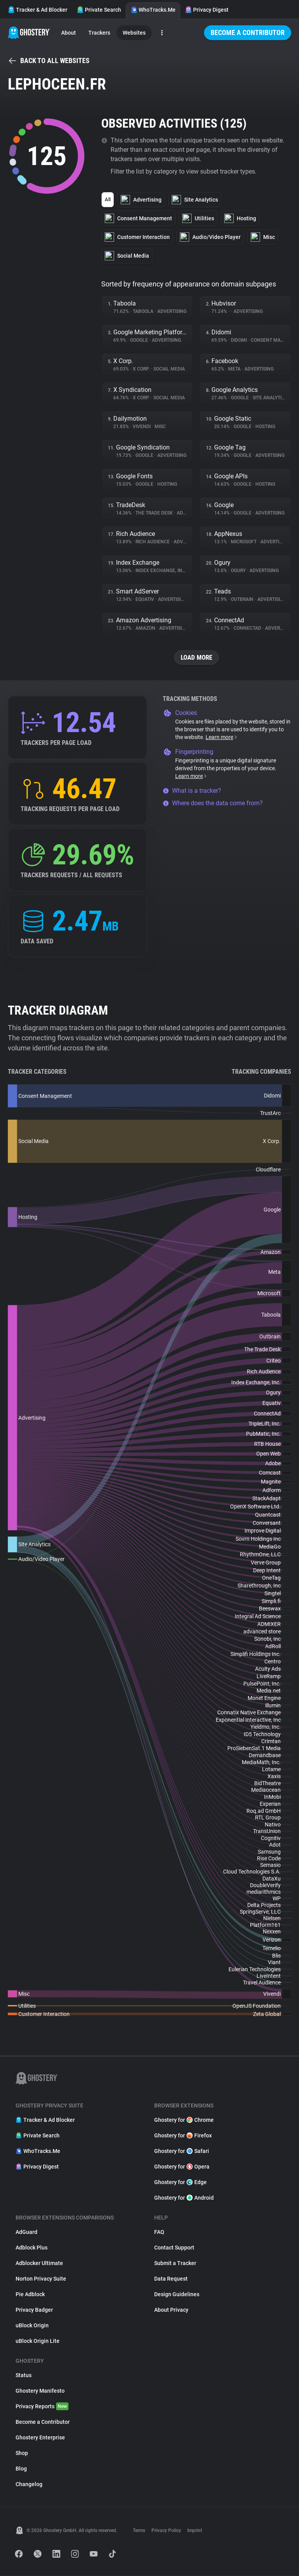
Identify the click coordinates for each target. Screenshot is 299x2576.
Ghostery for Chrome (184, 2120)
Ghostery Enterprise (40, 2438)
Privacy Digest (207, 9)
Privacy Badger (34, 2310)
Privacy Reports (42, 2407)
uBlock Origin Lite (38, 2341)
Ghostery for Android (184, 2198)
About (68, 33)
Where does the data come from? (213, 803)
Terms (139, 2531)
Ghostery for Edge (180, 2182)
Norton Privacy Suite (41, 2279)
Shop (22, 2453)
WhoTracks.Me (153, 9)
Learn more (222, 737)
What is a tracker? (192, 791)
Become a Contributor (248, 32)
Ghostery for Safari (181, 2151)
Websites (134, 33)
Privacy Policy (166, 2531)
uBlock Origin (32, 2326)
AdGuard (26, 2232)
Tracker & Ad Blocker (37, 9)
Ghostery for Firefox (183, 2136)
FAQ (159, 2232)
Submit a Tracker (175, 2263)
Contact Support (174, 2248)
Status (24, 2375)
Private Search (99, 9)
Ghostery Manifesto (40, 2391)
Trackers (99, 33)
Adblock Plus (31, 2248)
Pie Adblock (30, 2295)
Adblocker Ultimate (39, 2263)
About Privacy (171, 2310)
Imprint (194, 2531)
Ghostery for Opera (181, 2167)
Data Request (171, 2279)
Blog (21, 2469)
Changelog (29, 2484)
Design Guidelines (176, 2295)
